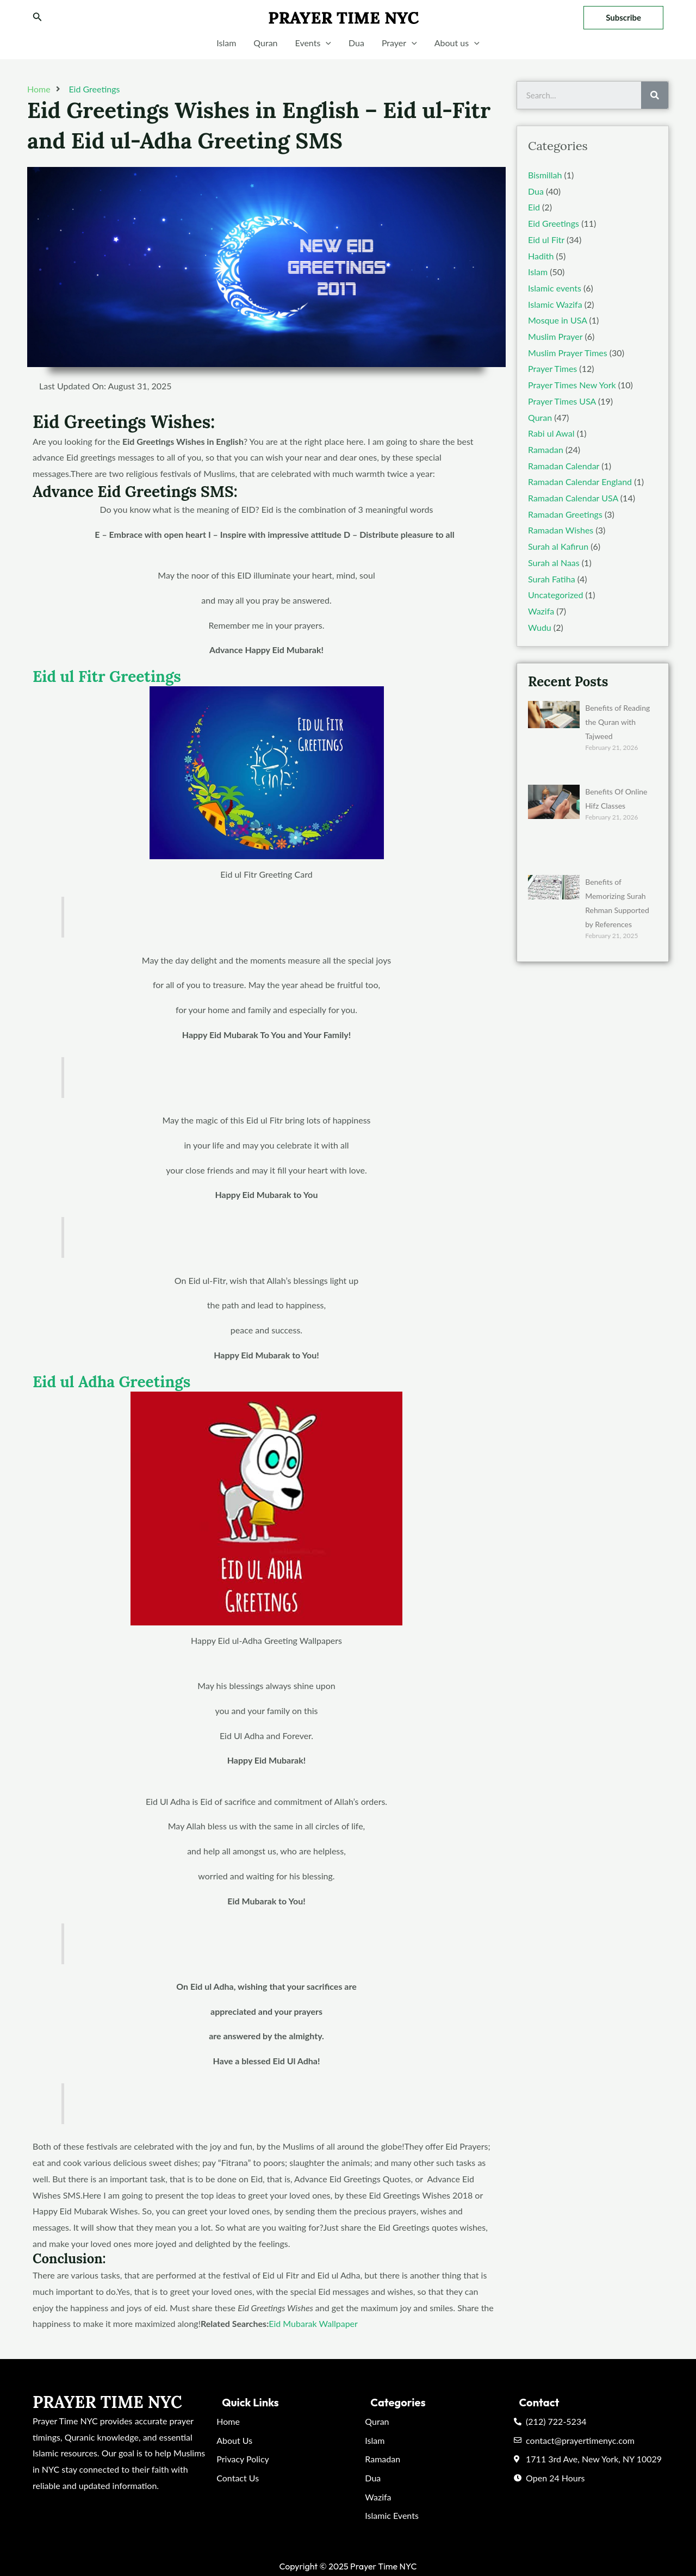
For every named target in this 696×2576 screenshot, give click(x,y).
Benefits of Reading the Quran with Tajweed (617, 722)
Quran (265, 43)
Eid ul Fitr (546, 239)
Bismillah (545, 175)
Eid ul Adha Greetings (111, 1382)
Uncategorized (555, 594)
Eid (534, 207)
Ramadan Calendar (563, 466)
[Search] (654, 95)
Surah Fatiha (551, 579)
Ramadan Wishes (560, 530)
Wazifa (541, 611)
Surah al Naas (554, 562)
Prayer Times (552, 368)
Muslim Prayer (555, 336)
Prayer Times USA (562, 401)
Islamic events (554, 288)
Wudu (539, 627)
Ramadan (545, 449)
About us (457, 43)
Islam (226, 43)
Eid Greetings (94, 89)
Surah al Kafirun (558, 546)
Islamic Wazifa (555, 304)
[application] (325, 43)
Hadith (541, 256)
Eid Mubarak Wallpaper (313, 2323)
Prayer (399, 43)
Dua (356, 43)
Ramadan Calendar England (580, 481)
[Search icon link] (37, 17)
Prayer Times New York (572, 385)
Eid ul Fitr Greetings (107, 676)
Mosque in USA (557, 320)
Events (313, 43)
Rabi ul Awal (551, 433)
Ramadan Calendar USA (573, 498)
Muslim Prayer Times (567, 352)
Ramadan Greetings (565, 514)
